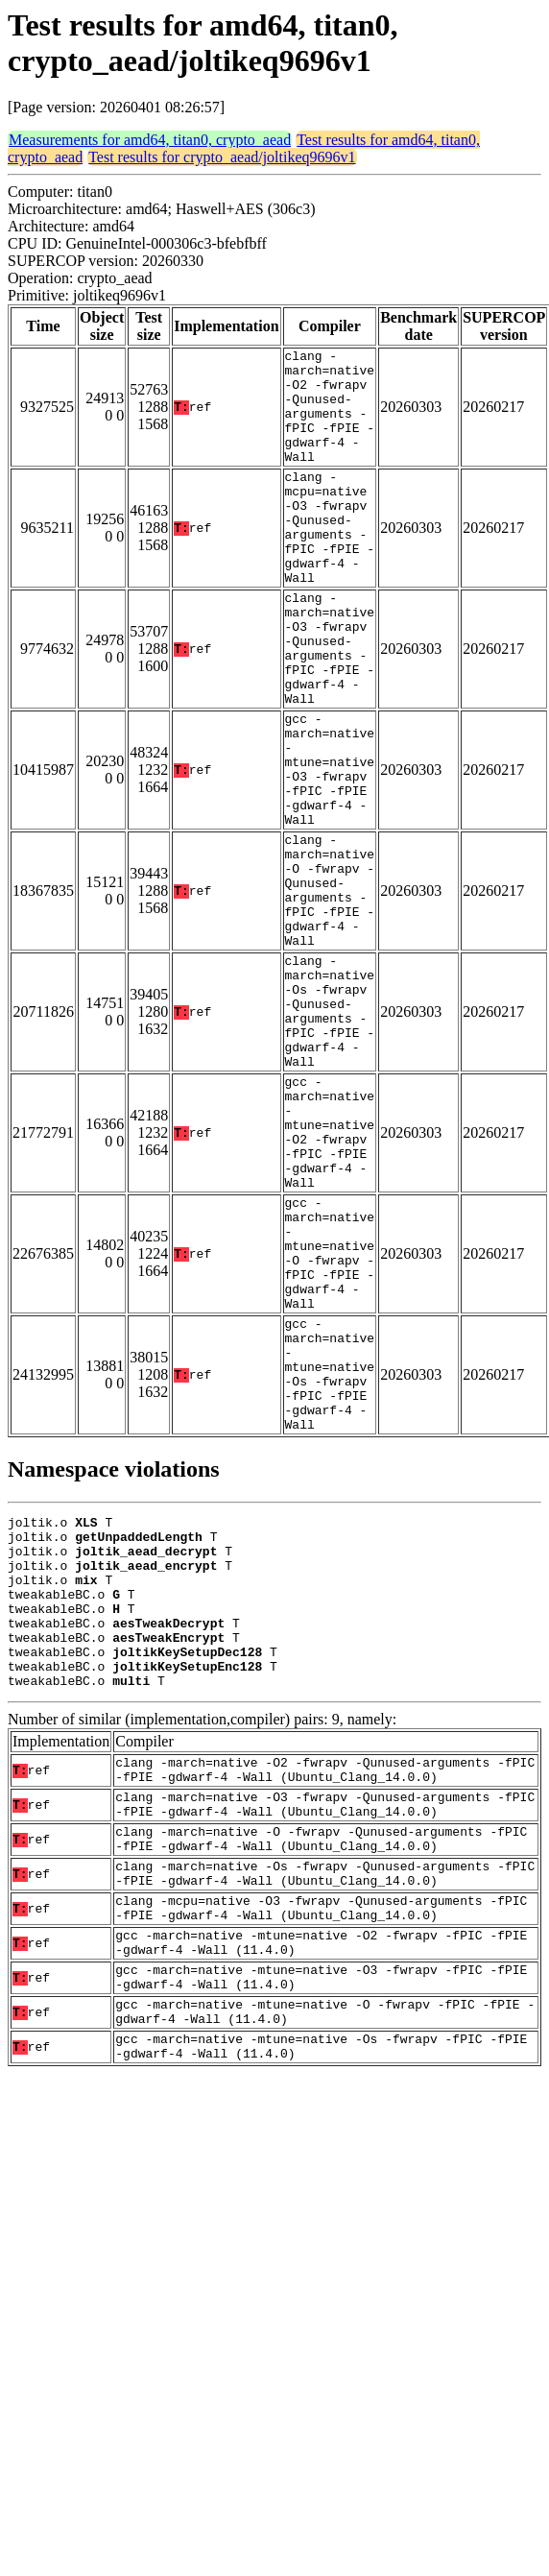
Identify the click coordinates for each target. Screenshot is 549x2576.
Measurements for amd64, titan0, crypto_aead (150, 140)
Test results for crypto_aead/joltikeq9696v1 (221, 157)
